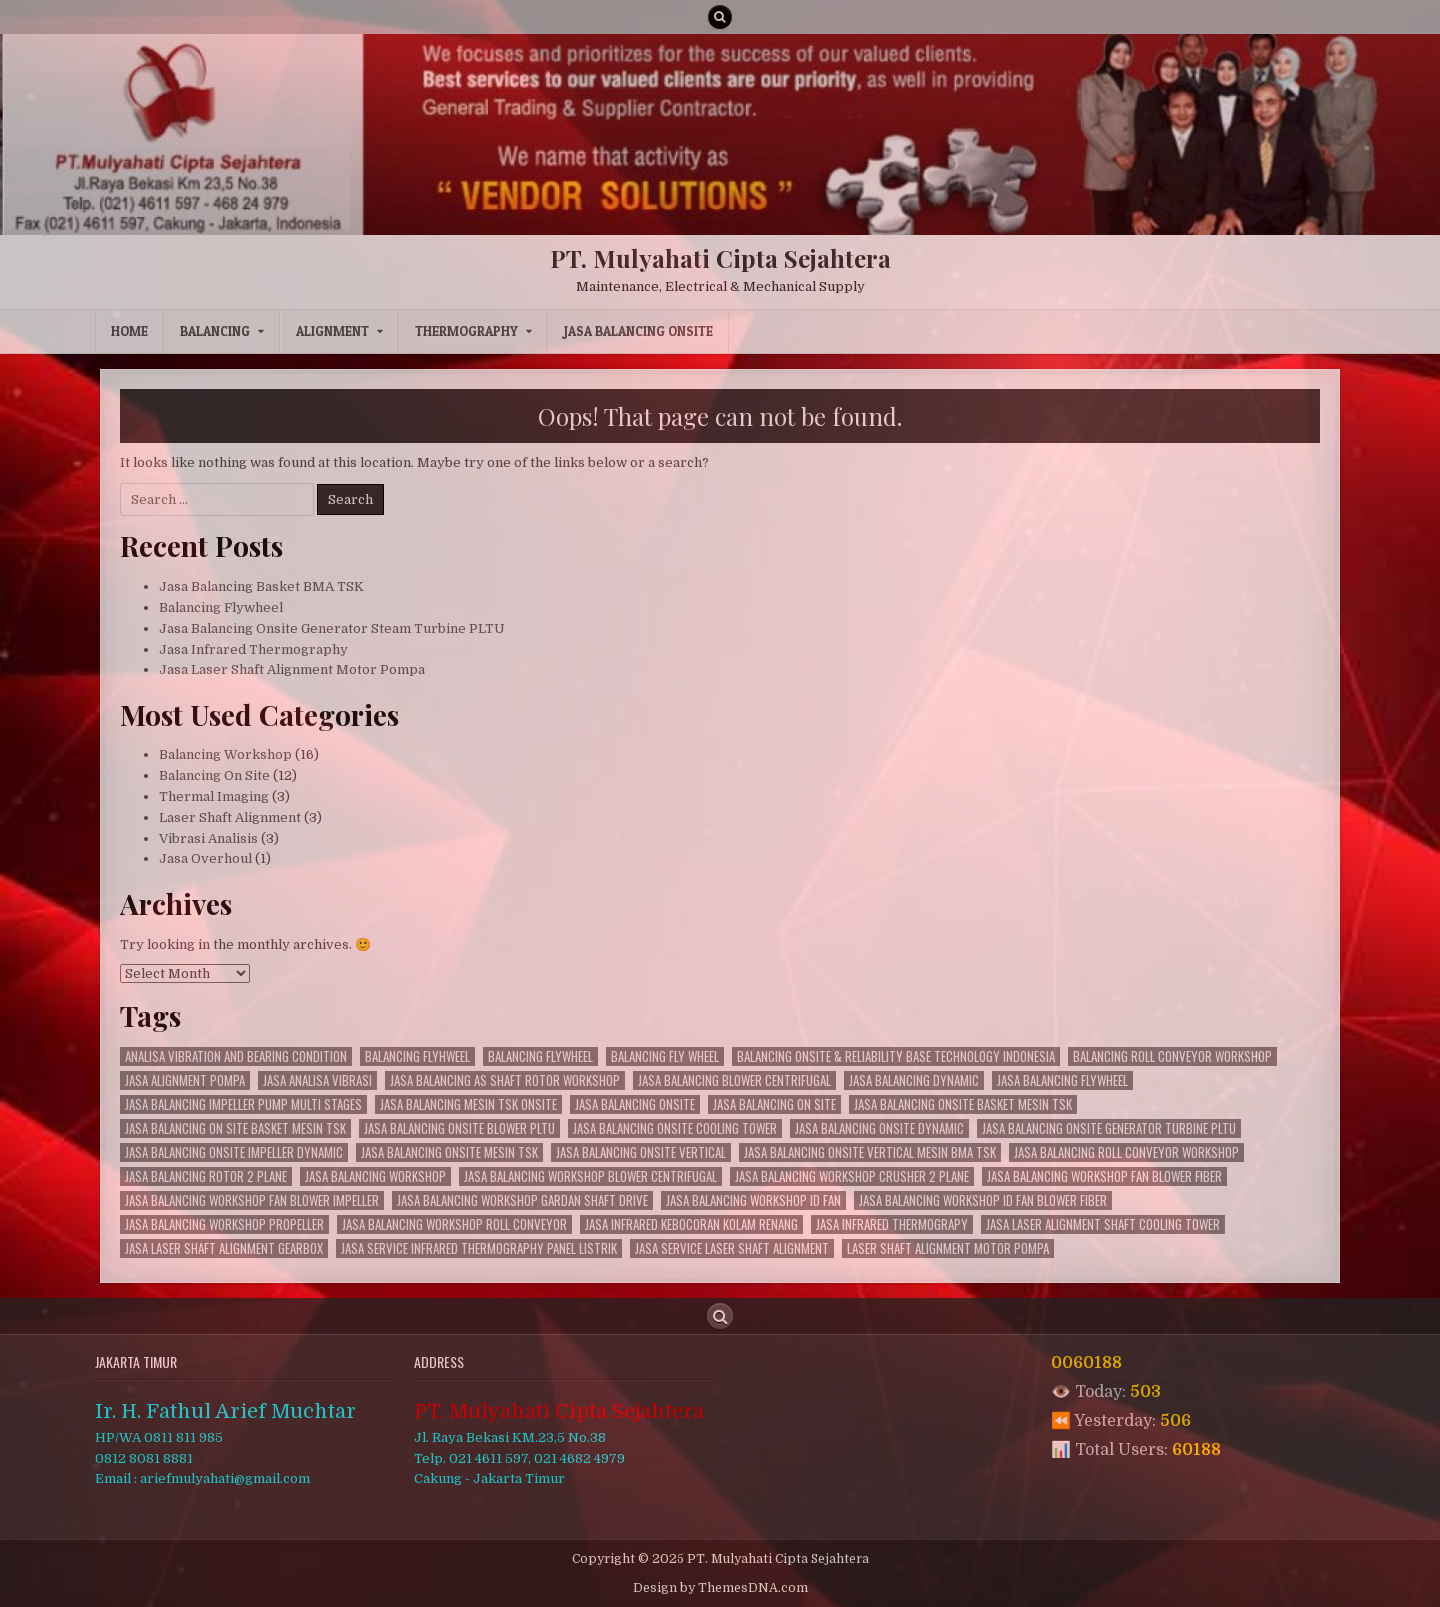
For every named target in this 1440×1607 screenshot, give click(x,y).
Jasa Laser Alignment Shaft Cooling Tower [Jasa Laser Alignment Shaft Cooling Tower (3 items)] (1103, 1224)
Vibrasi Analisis (208, 838)
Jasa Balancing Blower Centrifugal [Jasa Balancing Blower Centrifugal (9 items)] (734, 1080)
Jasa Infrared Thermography (253, 649)
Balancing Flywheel (221, 607)
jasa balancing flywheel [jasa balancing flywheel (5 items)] (1062, 1080)
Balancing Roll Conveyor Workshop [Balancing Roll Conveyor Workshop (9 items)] (1172, 1056)
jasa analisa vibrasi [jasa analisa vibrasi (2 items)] (317, 1080)
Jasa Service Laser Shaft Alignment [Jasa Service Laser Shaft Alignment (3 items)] (732, 1248)
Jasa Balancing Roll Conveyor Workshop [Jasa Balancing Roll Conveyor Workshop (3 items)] (1126, 1152)
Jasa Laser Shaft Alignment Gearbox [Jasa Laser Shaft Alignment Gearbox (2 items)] (224, 1248)
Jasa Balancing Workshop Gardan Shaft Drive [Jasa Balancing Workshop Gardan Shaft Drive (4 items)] (522, 1200)
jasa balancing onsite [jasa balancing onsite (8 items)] (635, 1104)
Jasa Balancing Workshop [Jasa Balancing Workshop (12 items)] (375, 1176)
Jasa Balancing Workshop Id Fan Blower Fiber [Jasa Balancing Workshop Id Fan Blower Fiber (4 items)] (983, 1200)
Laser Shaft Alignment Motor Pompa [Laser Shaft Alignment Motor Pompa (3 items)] (948, 1248)
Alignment (332, 331)
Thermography (466, 331)
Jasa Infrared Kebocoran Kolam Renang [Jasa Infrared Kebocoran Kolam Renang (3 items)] (691, 1224)
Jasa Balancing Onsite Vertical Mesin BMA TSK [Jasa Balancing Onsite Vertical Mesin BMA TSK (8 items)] (870, 1152)
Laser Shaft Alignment (230, 817)
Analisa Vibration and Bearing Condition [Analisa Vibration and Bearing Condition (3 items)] (236, 1056)
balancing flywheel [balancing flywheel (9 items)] (540, 1056)
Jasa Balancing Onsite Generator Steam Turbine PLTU (332, 628)
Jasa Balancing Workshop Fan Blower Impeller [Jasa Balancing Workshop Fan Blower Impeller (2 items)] (252, 1200)
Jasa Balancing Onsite (638, 331)
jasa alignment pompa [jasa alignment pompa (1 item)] (185, 1080)
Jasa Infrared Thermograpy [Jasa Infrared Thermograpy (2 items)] (892, 1224)
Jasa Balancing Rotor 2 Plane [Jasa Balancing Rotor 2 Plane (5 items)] (206, 1176)
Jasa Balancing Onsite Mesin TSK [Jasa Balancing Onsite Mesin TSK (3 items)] (449, 1152)
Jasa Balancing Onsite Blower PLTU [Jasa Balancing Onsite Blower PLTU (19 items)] (459, 1128)
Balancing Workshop (225, 754)
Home (129, 331)
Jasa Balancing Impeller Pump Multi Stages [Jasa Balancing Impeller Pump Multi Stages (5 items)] (243, 1104)
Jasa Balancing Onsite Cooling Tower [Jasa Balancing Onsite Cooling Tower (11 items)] (675, 1128)
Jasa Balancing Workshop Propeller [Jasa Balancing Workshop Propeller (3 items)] (224, 1224)
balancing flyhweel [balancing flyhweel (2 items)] (417, 1056)
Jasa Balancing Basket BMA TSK (261, 586)
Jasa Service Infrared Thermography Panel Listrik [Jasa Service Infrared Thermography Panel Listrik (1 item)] (479, 1248)
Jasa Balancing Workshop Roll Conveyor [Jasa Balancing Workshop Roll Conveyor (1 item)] (454, 1224)
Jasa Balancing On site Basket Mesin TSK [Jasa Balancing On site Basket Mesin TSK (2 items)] (235, 1128)
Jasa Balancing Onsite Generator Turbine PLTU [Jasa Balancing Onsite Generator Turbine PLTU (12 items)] (1109, 1128)
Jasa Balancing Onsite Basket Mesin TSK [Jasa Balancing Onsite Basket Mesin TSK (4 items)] (963, 1104)
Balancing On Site (214, 775)
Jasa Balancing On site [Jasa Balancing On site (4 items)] (774, 1104)
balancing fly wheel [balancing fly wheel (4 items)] (665, 1056)
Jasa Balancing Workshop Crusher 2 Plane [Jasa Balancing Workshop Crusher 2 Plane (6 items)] (852, 1176)
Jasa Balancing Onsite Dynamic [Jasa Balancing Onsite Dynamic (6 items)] (879, 1128)
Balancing (215, 331)
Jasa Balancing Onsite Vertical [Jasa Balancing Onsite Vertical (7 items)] (641, 1152)
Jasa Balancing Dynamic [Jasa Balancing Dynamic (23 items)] (914, 1080)
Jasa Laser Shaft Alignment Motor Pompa (292, 669)
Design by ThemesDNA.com (720, 1588)
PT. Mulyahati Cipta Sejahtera (720, 258)
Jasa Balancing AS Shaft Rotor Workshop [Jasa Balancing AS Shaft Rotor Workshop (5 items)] (505, 1080)
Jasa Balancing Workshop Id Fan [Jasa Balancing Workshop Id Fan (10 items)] (753, 1200)
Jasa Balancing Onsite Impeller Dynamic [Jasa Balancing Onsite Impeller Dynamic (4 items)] (234, 1152)
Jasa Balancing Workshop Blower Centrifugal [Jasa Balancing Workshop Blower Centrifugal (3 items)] (590, 1176)
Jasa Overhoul (205, 858)
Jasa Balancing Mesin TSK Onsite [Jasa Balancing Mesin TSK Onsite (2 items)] (468, 1104)
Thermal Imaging (214, 796)
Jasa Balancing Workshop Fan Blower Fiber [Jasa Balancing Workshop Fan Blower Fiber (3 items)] (1104, 1176)
